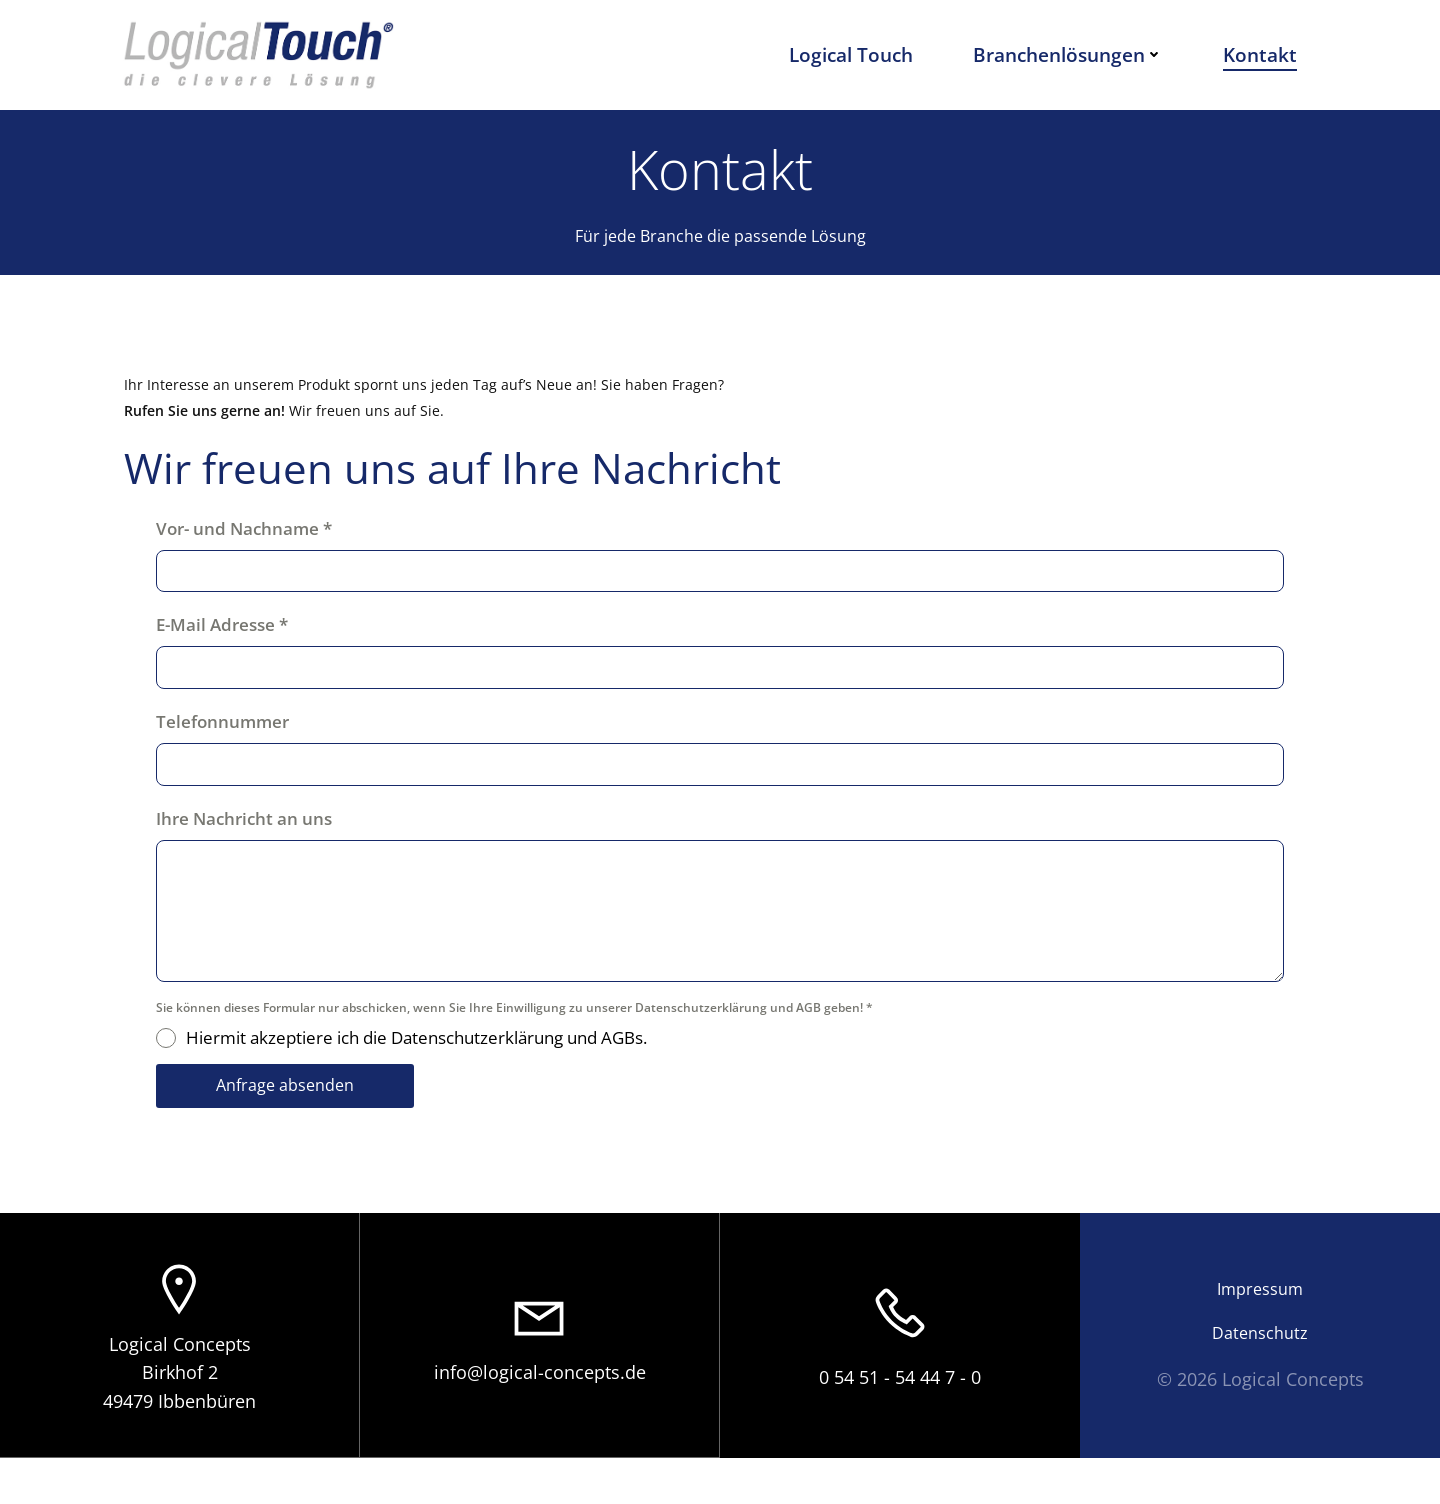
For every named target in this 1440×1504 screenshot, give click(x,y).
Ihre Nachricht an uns (254, 849)
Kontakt (1269, 54)
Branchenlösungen (1077, 54)
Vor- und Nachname (254, 559)
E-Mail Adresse (232, 656)
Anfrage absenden (295, 1117)
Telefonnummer (232, 752)
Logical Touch (860, 54)
